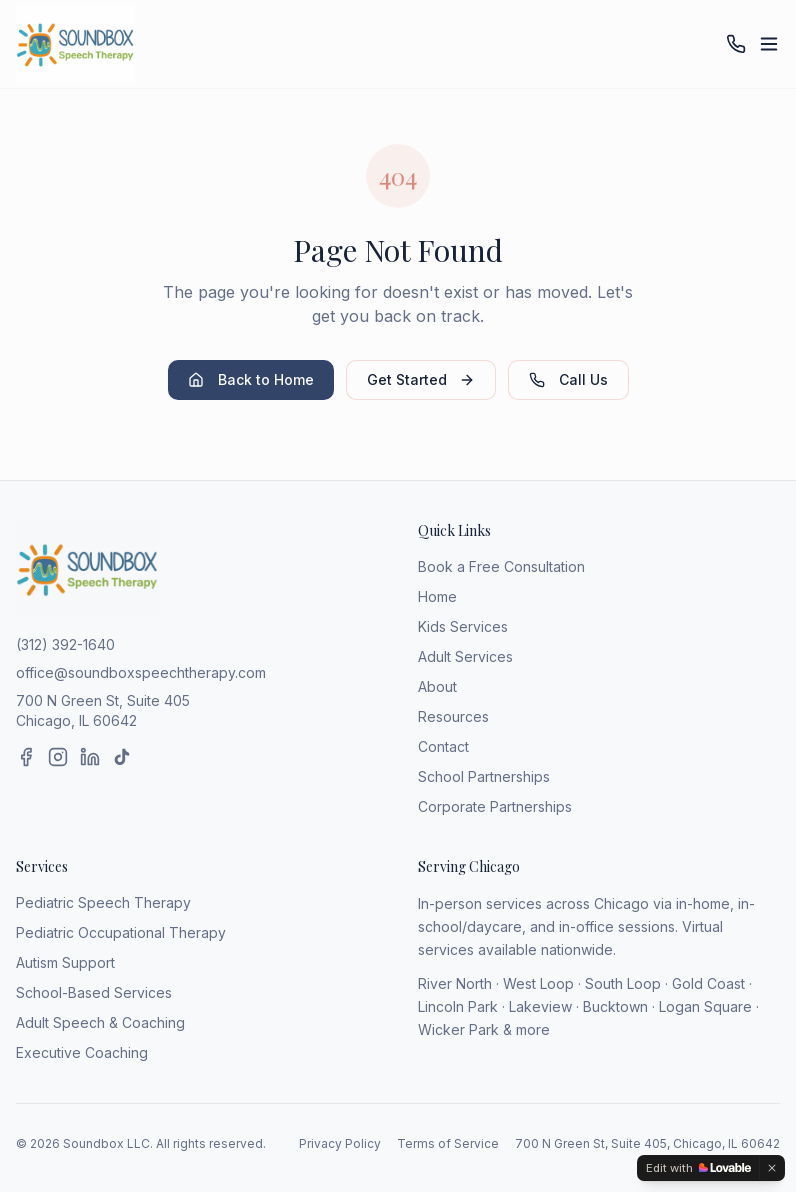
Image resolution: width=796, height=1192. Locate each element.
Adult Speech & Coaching (100, 1022)
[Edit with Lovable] (698, 1168)
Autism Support (65, 962)
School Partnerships (484, 776)
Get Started (421, 379)
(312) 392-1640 (65, 644)
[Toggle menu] (769, 44)
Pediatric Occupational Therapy (121, 932)
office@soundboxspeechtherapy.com (141, 672)
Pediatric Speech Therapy (103, 902)
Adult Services (465, 656)
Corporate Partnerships (495, 806)
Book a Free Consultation (501, 566)
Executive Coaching (82, 1052)
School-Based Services (94, 992)
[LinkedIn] (90, 757)
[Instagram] (58, 757)
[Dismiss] (772, 1168)
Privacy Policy (340, 1143)
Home (437, 596)
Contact (443, 746)
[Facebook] (26, 757)
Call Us (568, 379)
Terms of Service (448, 1143)
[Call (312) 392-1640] (736, 44)
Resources (453, 716)
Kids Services (463, 626)
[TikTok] (122, 757)
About (437, 686)
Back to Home (251, 379)
